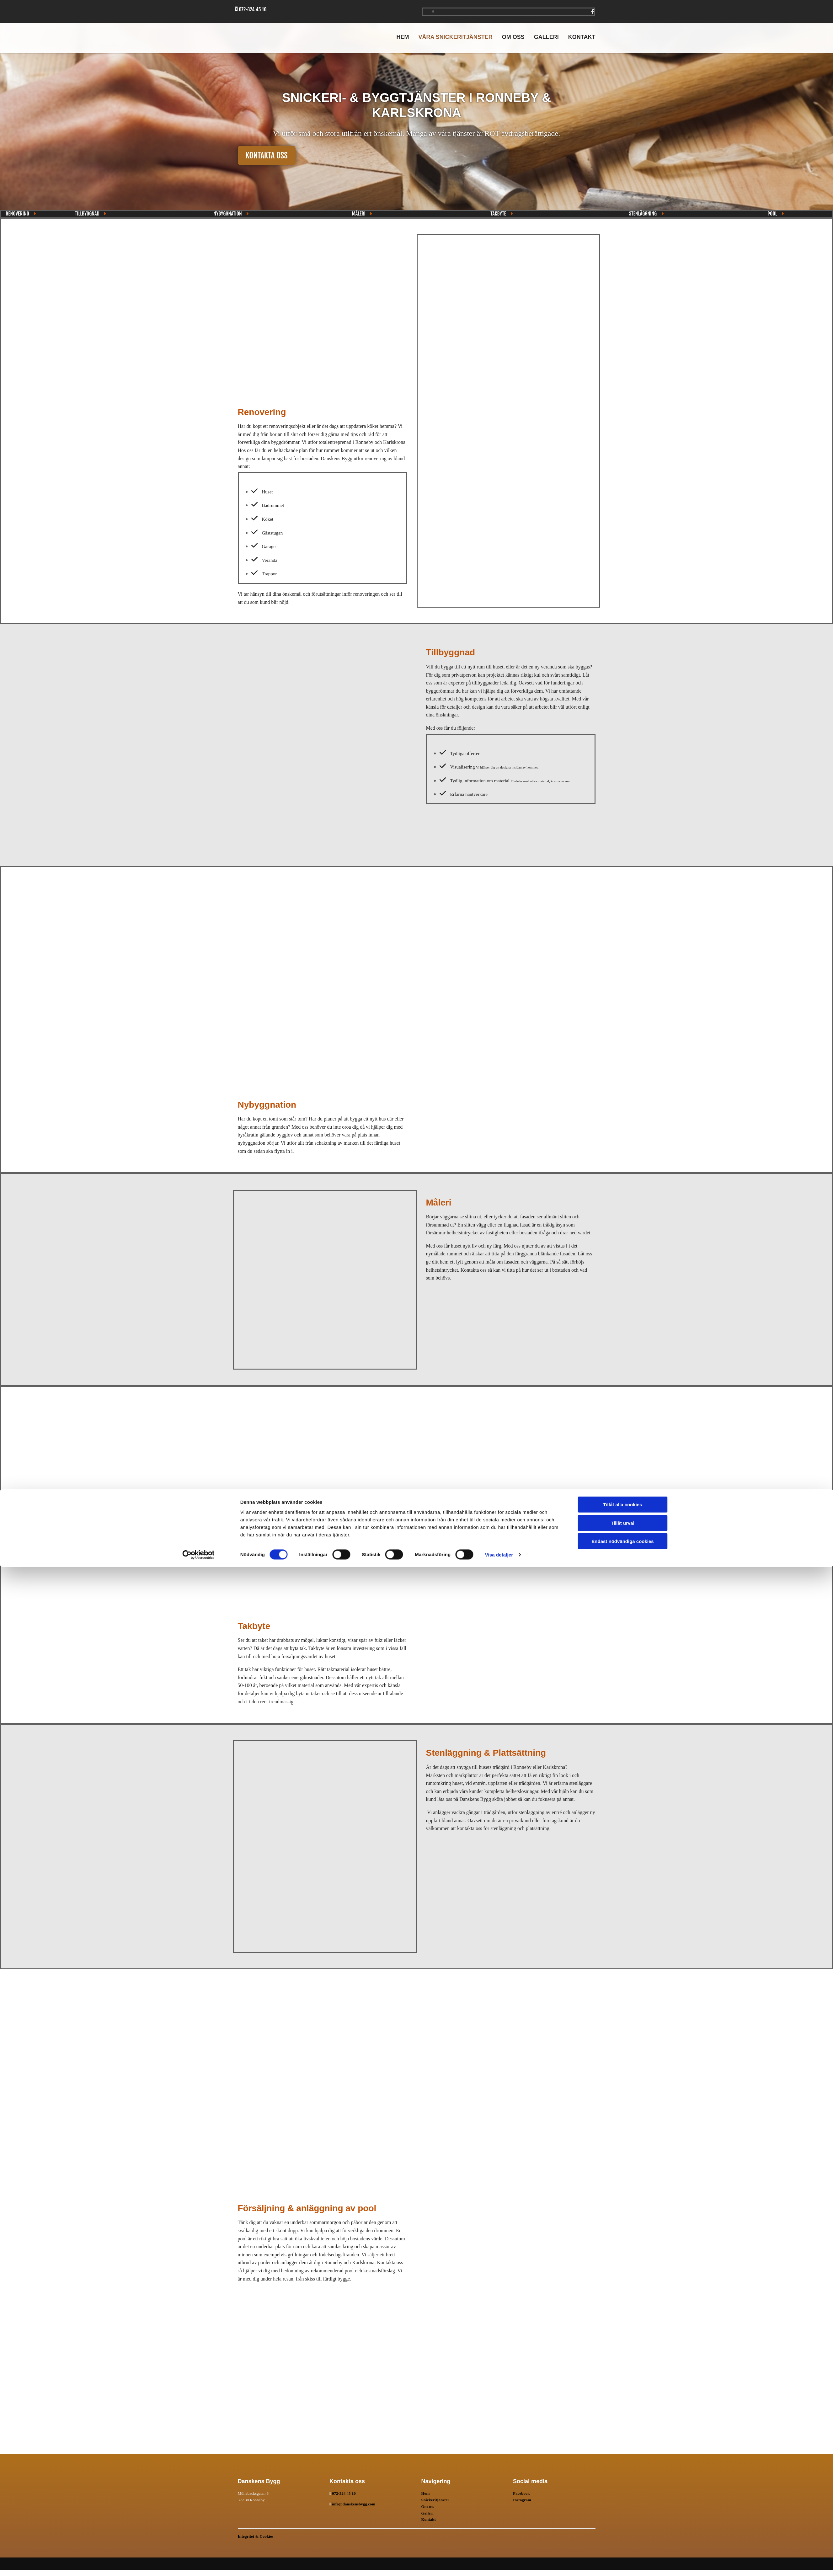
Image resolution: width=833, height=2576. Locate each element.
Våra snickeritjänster (455, 37)
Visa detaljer (499, 2563)
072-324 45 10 (344, 2493)
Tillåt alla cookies (622, 2513)
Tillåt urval (622, 2532)
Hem (402, 37)
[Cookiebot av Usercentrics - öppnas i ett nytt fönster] (198, 2563)
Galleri (546, 37)
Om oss (513, 37)
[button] (267, 155)
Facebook (521, 2493)
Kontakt (581, 37)
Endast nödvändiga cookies (622, 2550)
